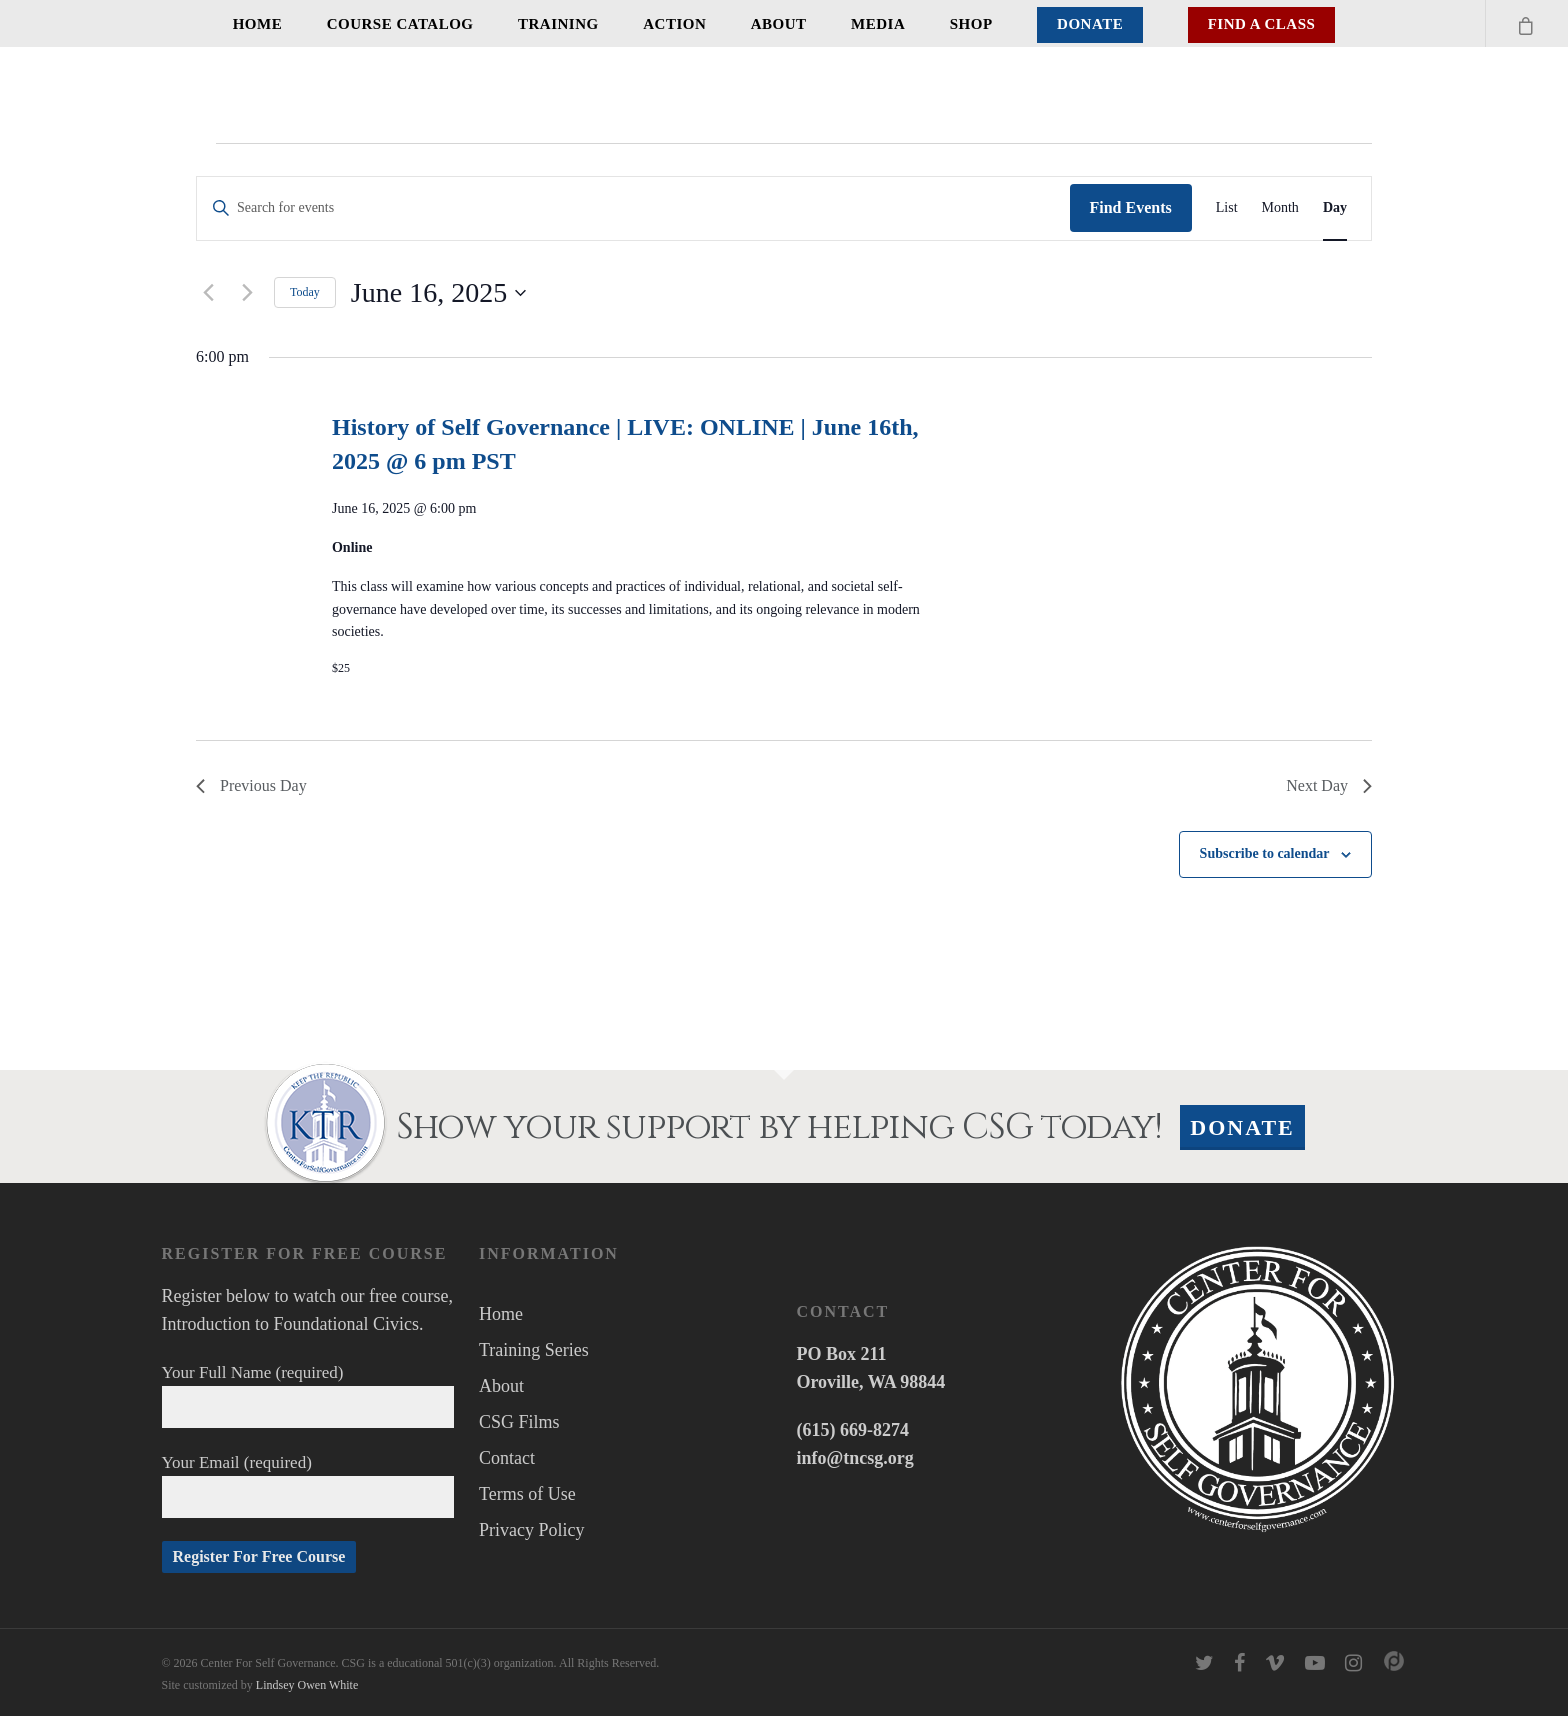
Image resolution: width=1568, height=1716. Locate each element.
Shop (971, 24)
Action (674, 24)
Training (558, 24)
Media (878, 24)
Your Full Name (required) (308, 1395)
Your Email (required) (308, 1485)
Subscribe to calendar (1265, 853)
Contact (507, 1458)
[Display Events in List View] (1227, 208)
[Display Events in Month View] (1280, 208)
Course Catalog (400, 24)
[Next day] (247, 293)
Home (258, 24)
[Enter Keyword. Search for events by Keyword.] (633, 208)
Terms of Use (527, 1494)
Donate (1090, 24)
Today (305, 292)
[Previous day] (208, 293)
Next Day (1329, 785)
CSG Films (519, 1422)
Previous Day (251, 785)
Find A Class (1262, 24)
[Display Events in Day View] (1335, 208)
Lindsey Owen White (307, 1685)
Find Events (1131, 207)
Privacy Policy (532, 1530)
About (779, 24)
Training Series (534, 1350)
